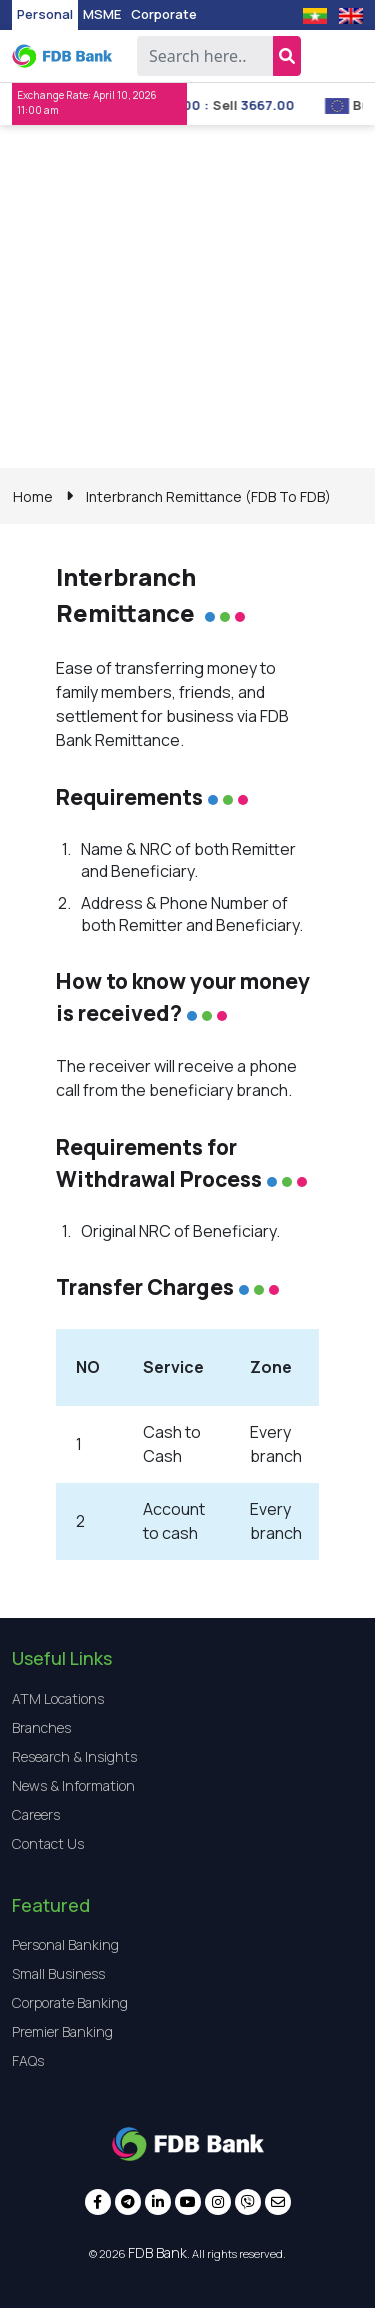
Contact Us (48, 1843)
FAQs (28, 2060)
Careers (36, 1814)
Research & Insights (74, 1756)
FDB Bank (157, 2252)
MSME (102, 14)
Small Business (58, 1973)
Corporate (164, 14)
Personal (45, 14)
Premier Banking (62, 2031)
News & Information (73, 1785)
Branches (41, 1727)
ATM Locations (58, 1698)
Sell (246, 105)
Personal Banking (65, 1944)
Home (33, 496)
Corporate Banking (70, 2002)
